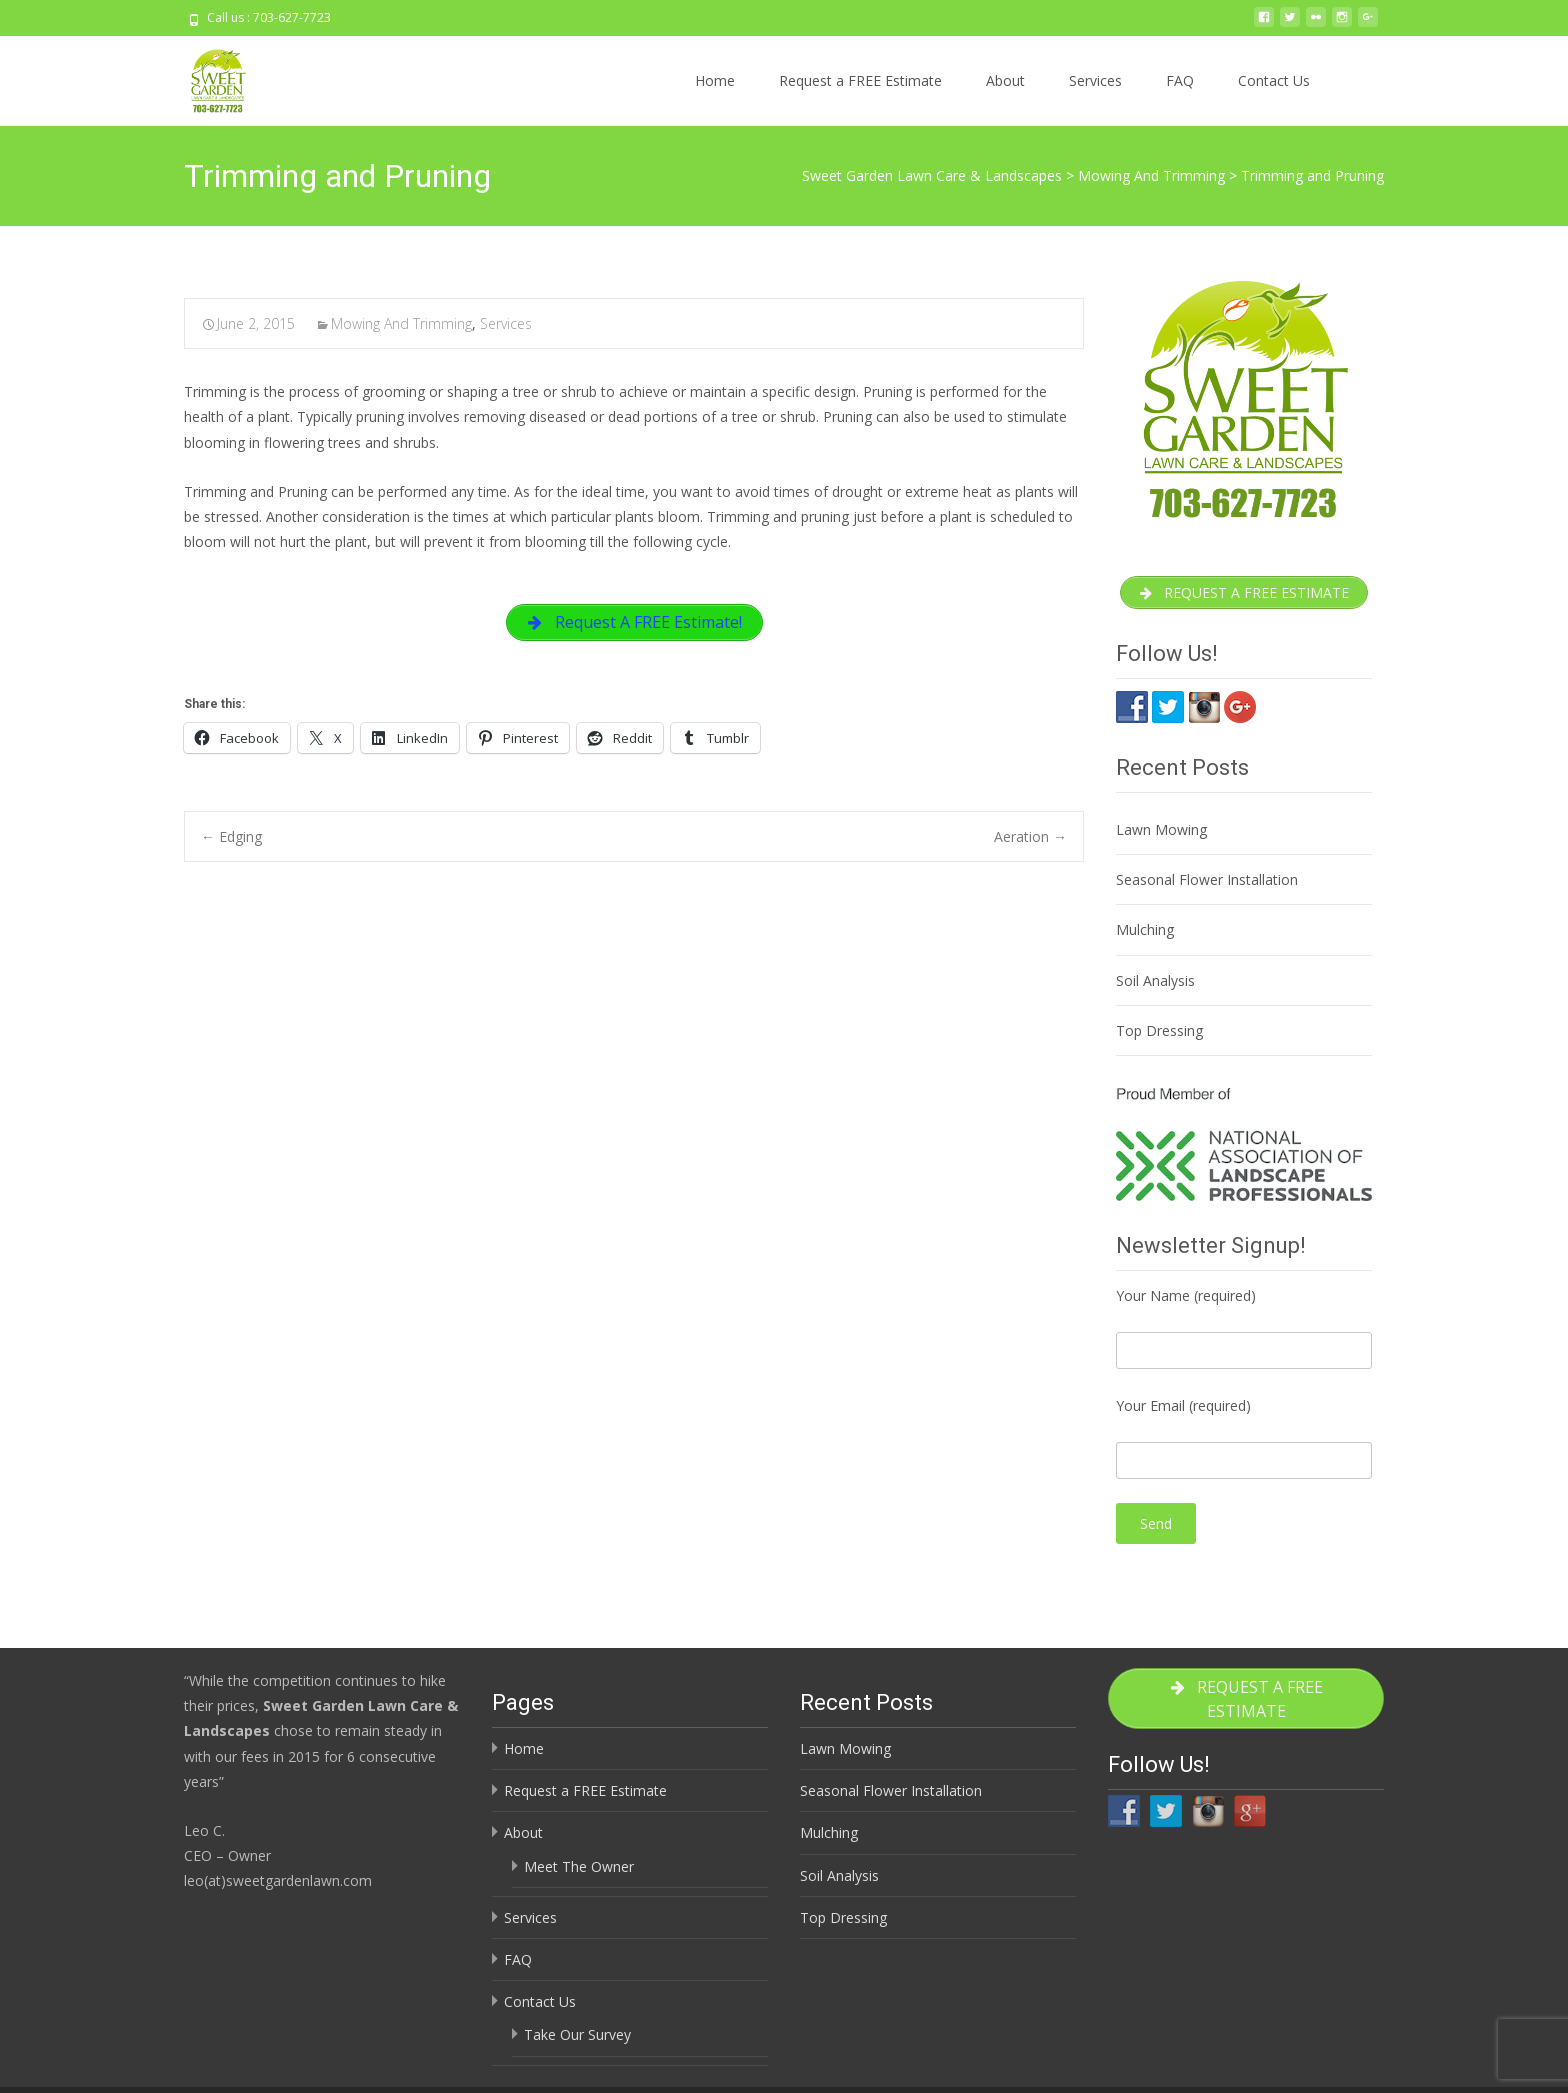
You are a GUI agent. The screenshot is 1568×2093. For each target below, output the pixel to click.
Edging (231, 841)
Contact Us (1274, 80)
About (1005, 80)
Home (715, 80)
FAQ (1180, 80)
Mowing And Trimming (401, 323)
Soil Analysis (1155, 984)
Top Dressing (1159, 1034)
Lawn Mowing (1161, 833)
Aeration (1030, 841)
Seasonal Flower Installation (1207, 883)
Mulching (1145, 934)
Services (1095, 80)
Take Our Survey (577, 2038)
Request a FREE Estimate (860, 80)
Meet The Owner (579, 1870)
